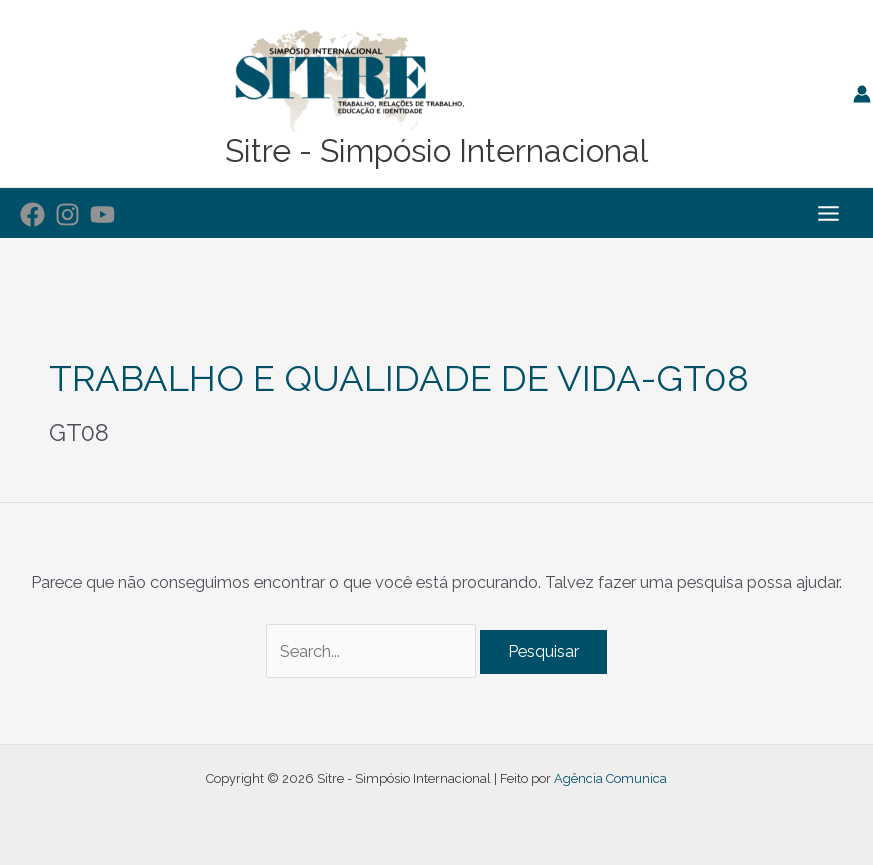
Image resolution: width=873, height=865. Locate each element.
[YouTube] (102, 214)
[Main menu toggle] (828, 213)
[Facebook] (32, 214)
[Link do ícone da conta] (862, 94)
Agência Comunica (610, 778)
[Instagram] (67, 214)
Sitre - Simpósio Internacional (436, 150)
